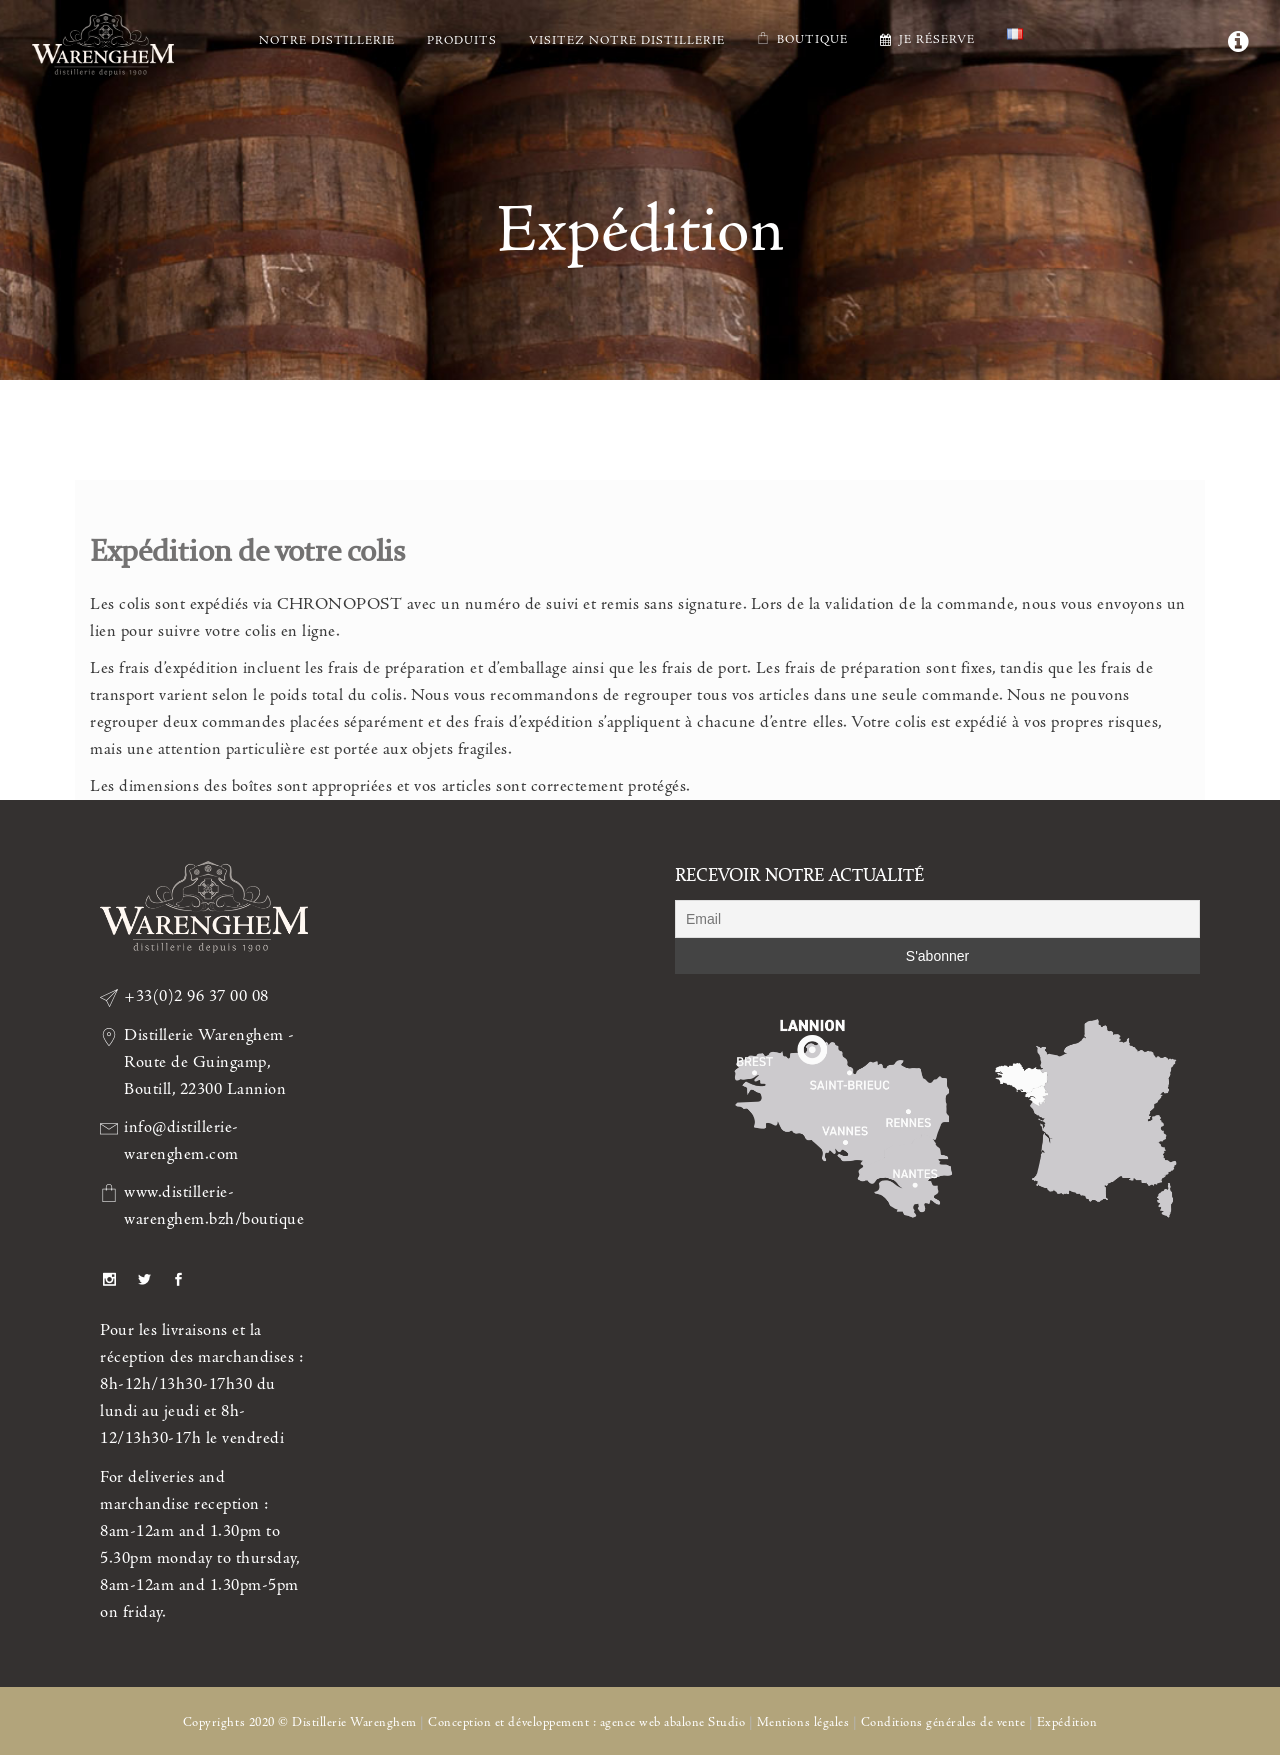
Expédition (1067, 1722)
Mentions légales (803, 1722)
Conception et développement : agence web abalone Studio (586, 1722)
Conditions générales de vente (943, 1722)
